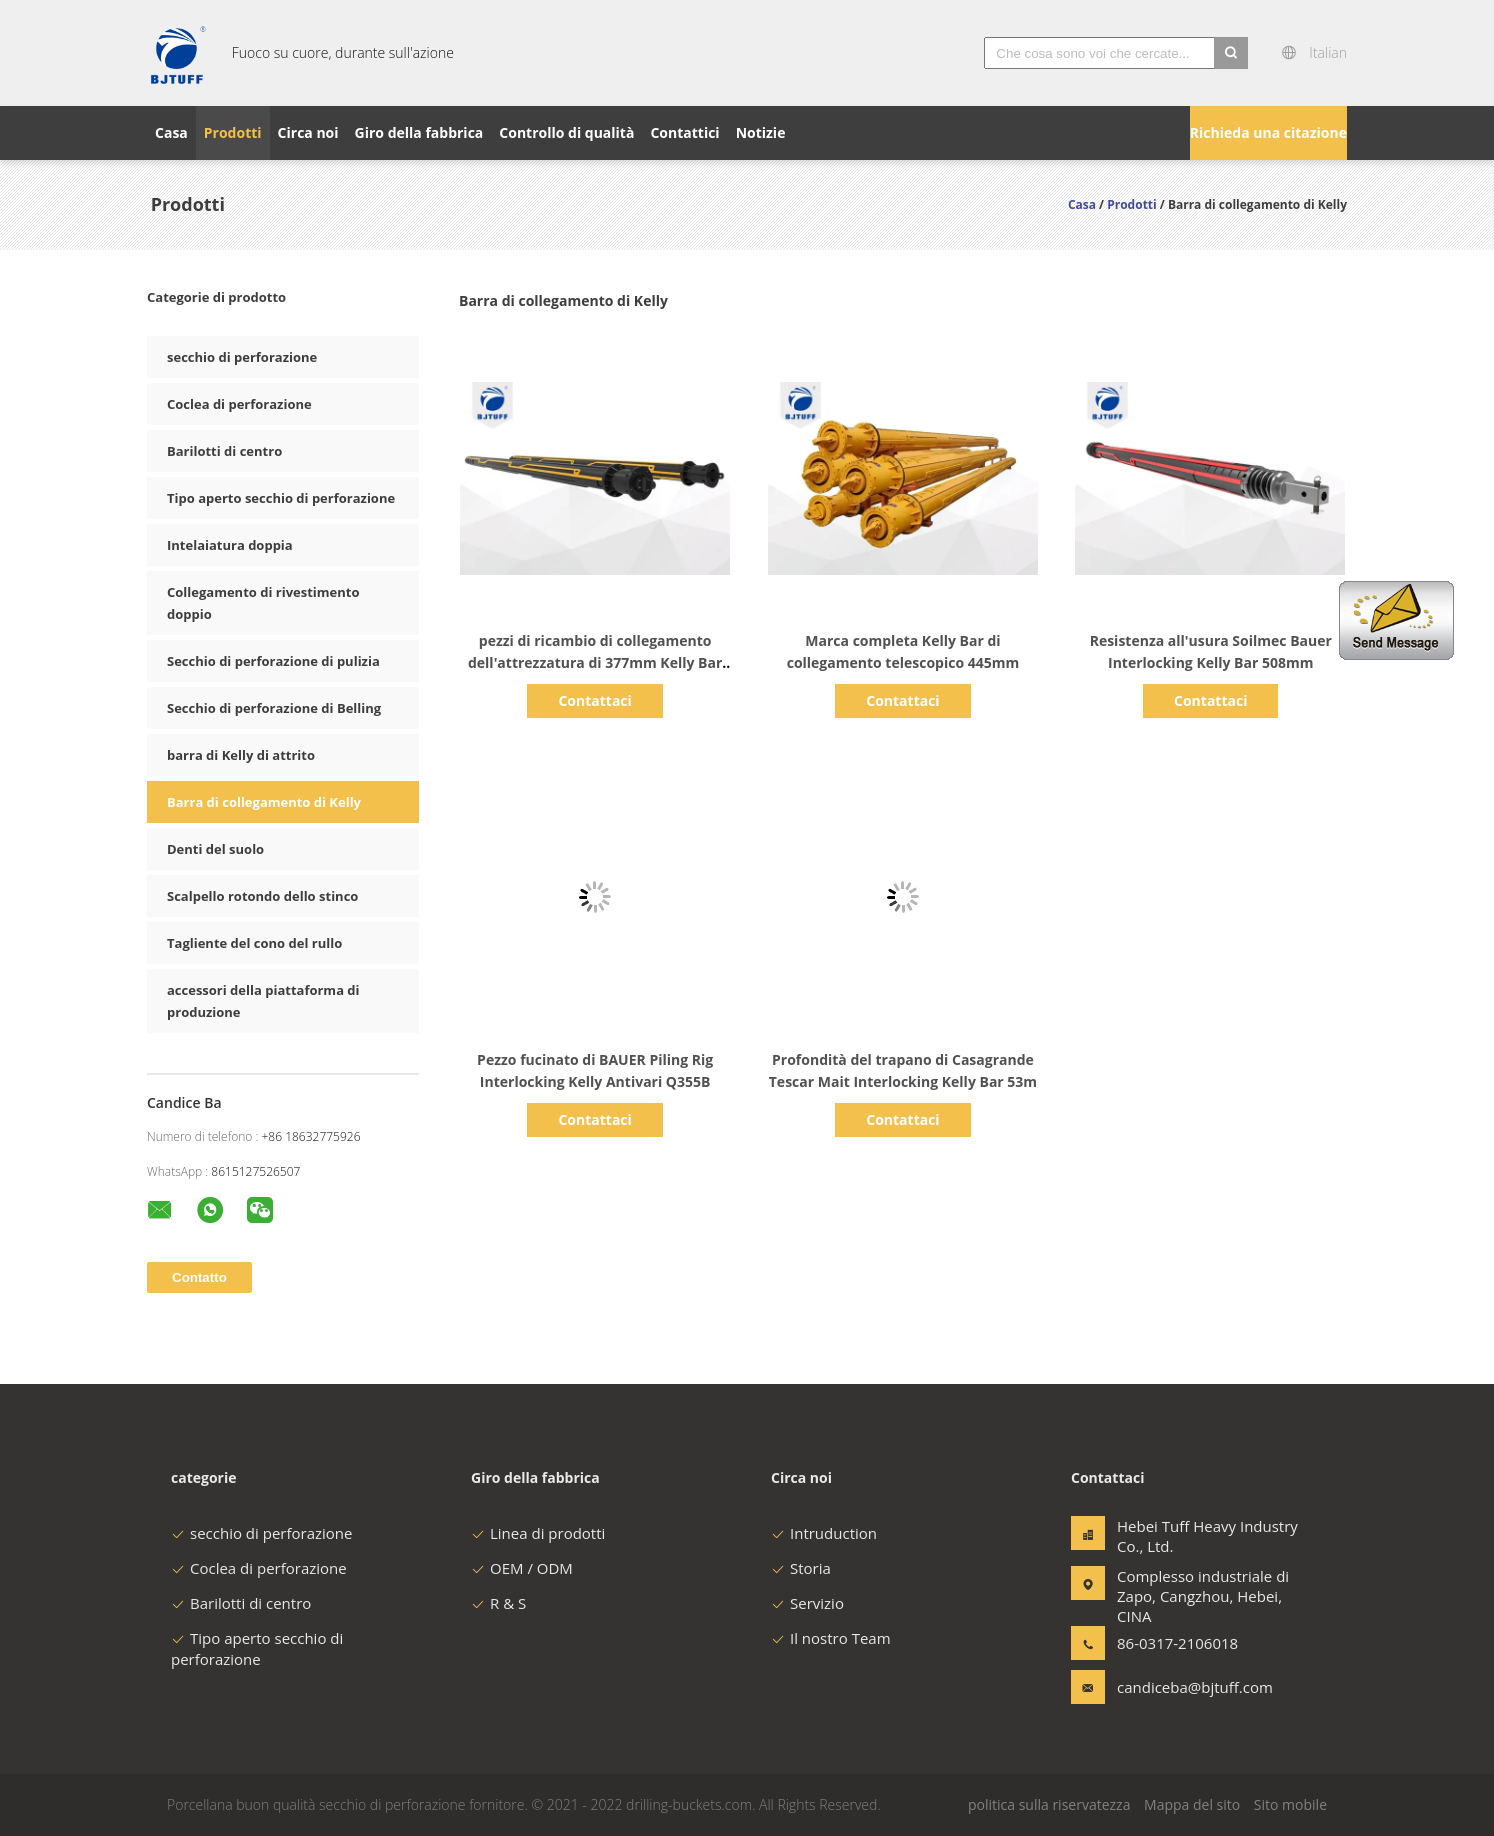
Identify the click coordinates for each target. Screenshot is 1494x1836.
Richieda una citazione (1268, 132)
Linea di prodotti (538, 1533)
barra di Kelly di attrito (241, 755)
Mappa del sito (1192, 1804)
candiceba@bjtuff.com (1180, 1687)
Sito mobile (1290, 1804)
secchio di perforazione (242, 357)
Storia (801, 1568)
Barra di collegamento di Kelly (264, 802)
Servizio (807, 1603)
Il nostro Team (831, 1638)
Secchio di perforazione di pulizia (273, 661)
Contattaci (594, 700)
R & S (498, 1603)
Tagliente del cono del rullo (254, 943)
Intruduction (824, 1533)
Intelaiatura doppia (230, 545)
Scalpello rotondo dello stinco (262, 896)
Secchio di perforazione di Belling (274, 708)
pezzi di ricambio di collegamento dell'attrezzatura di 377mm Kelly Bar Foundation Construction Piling (595, 662)
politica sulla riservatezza (1049, 1804)
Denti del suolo (215, 849)
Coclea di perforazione (239, 404)
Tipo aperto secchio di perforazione (281, 498)
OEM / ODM (522, 1568)
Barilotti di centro (224, 451)
